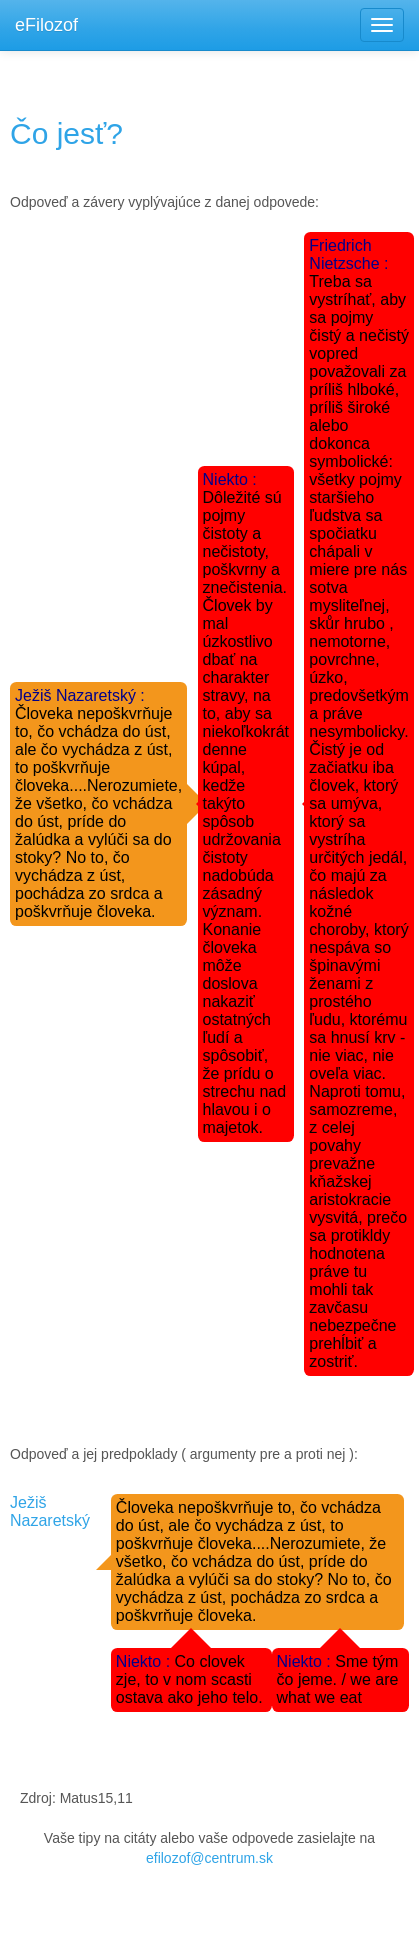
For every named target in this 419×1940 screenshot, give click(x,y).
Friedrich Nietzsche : (348, 254)
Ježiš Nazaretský (50, 1511)
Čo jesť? (66, 133)
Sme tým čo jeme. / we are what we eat (338, 1679)
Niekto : (230, 479)
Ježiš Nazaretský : (80, 695)
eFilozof (46, 25)
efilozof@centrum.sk (209, 1858)
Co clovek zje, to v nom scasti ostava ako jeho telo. (189, 1679)
